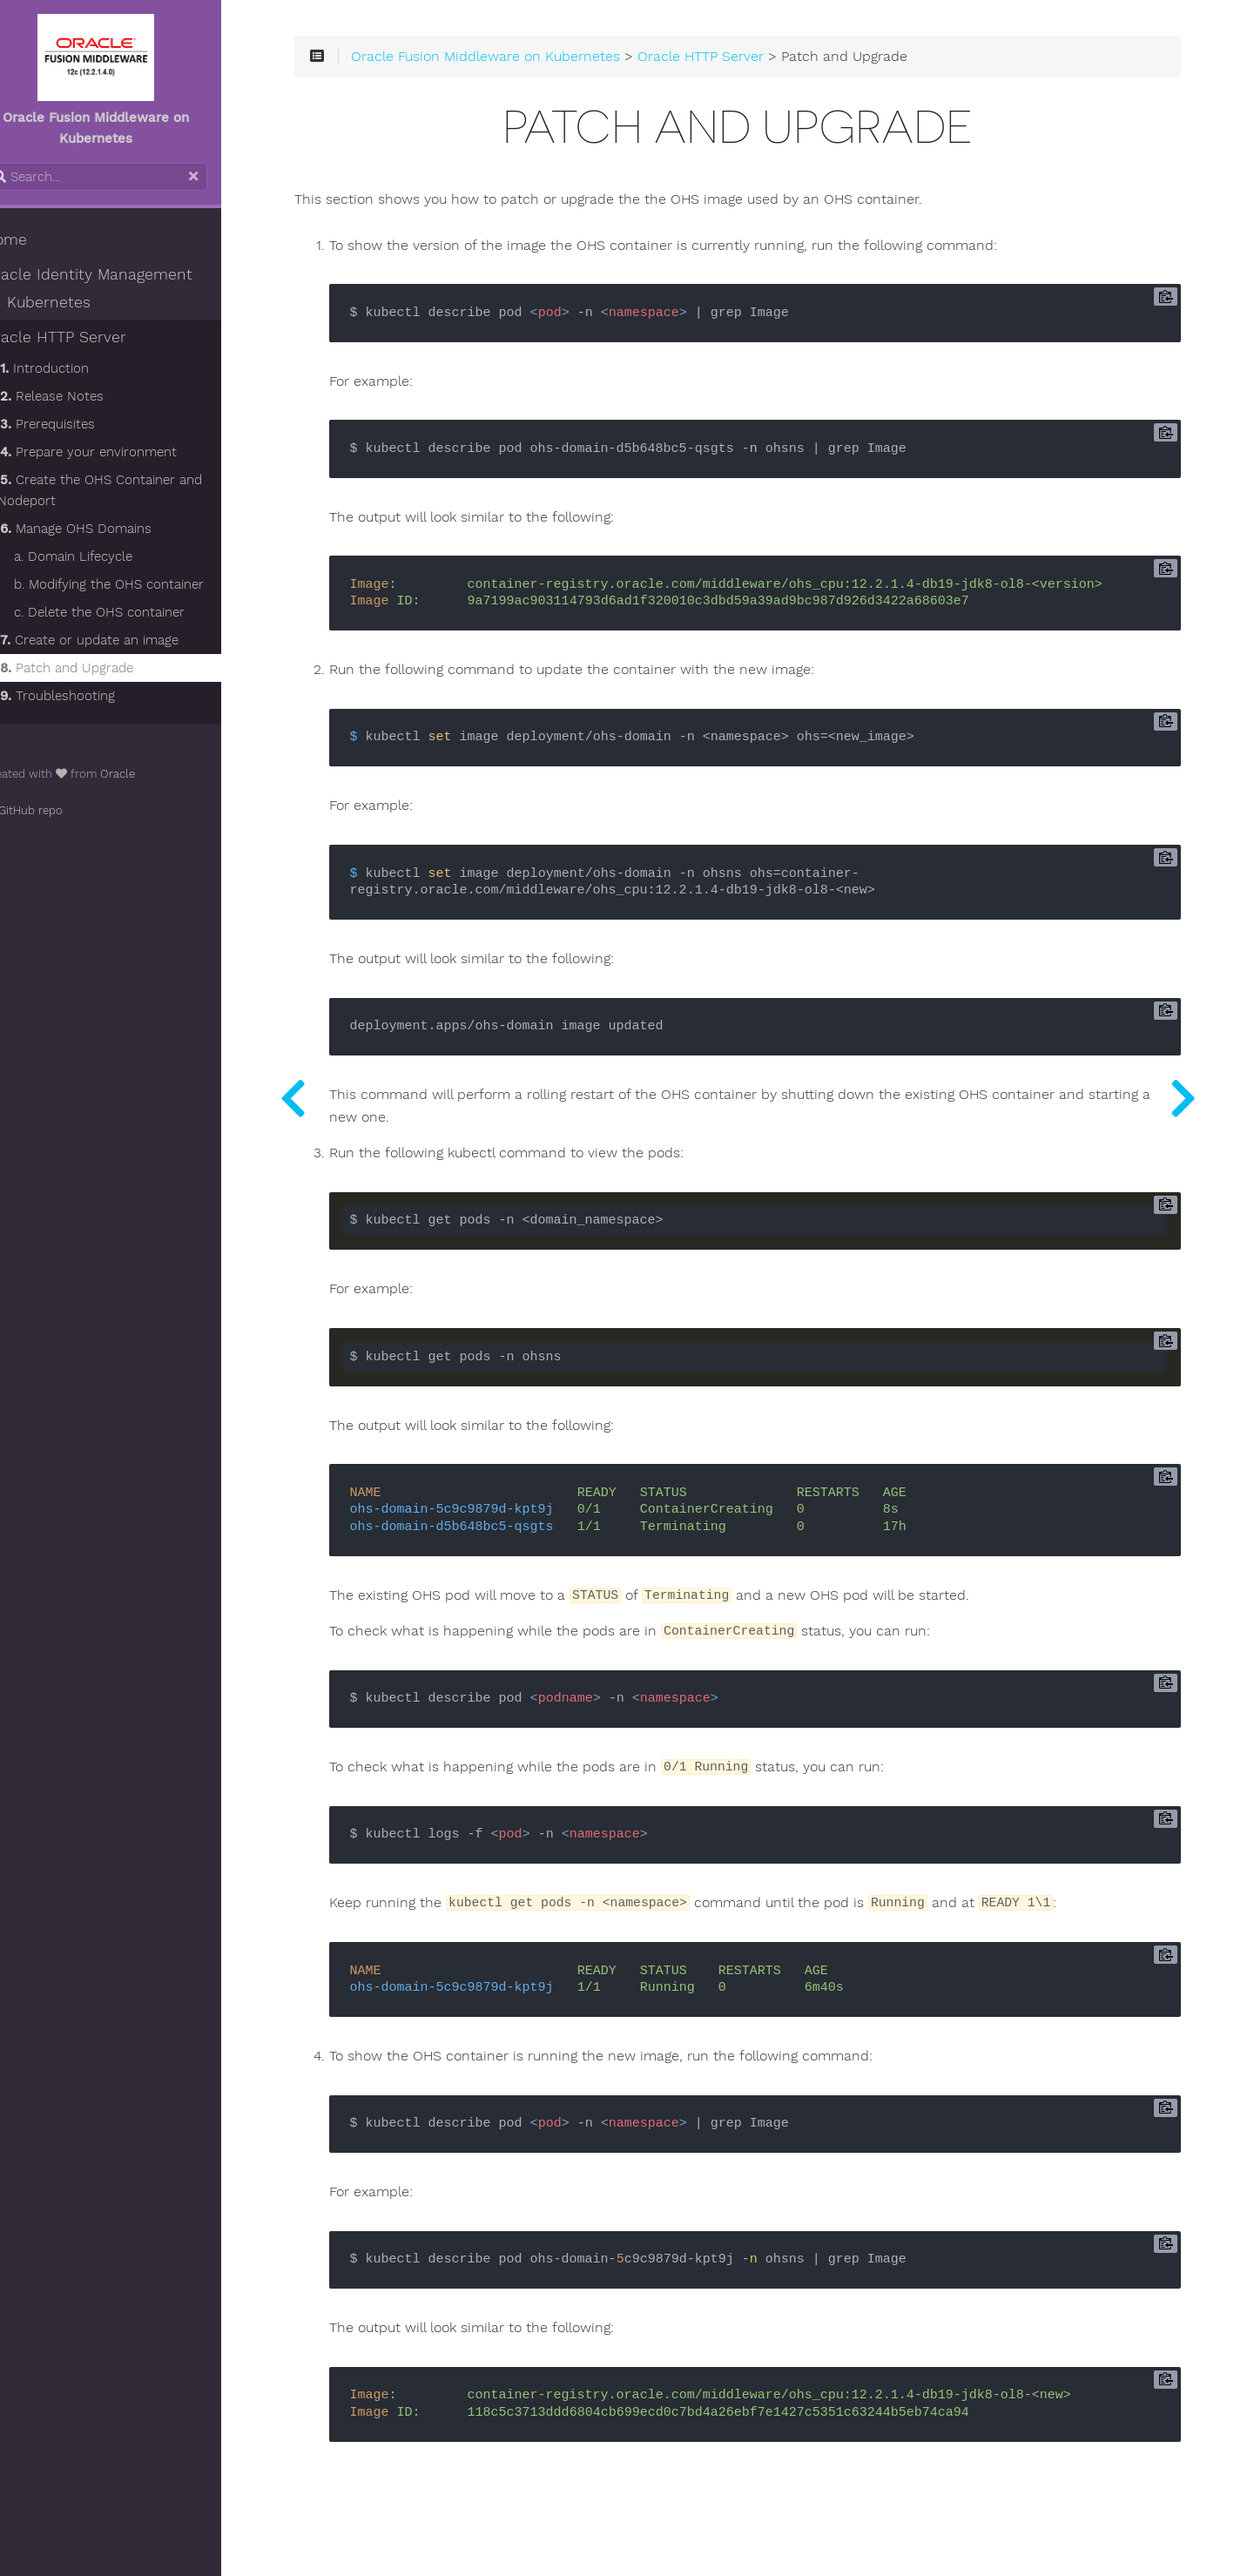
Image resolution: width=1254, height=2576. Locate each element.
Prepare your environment (118, 452)
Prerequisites (77, 424)
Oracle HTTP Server (85, 337)
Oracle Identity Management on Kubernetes (130, 288)
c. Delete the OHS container (129, 612)
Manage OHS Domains (106, 528)
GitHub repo (53, 810)
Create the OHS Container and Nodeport (130, 490)
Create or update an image (119, 640)
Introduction (74, 368)
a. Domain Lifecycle (103, 556)
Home (35, 239)
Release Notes (82, 396)
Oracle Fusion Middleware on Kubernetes (536, 63)
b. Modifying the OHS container (139, 584)
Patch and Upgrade (97, 668)
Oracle (148, 773)
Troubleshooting (87, 696)
